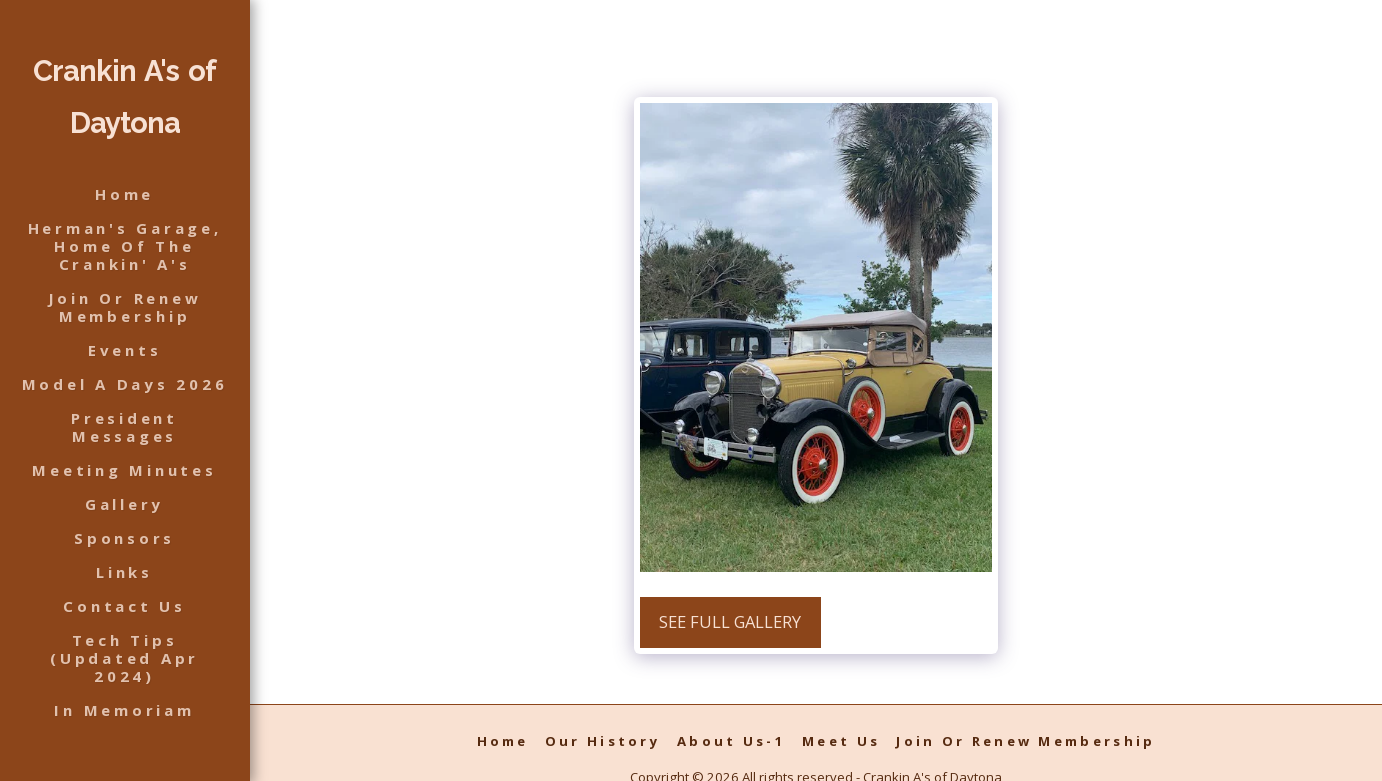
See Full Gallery (730, 621)
